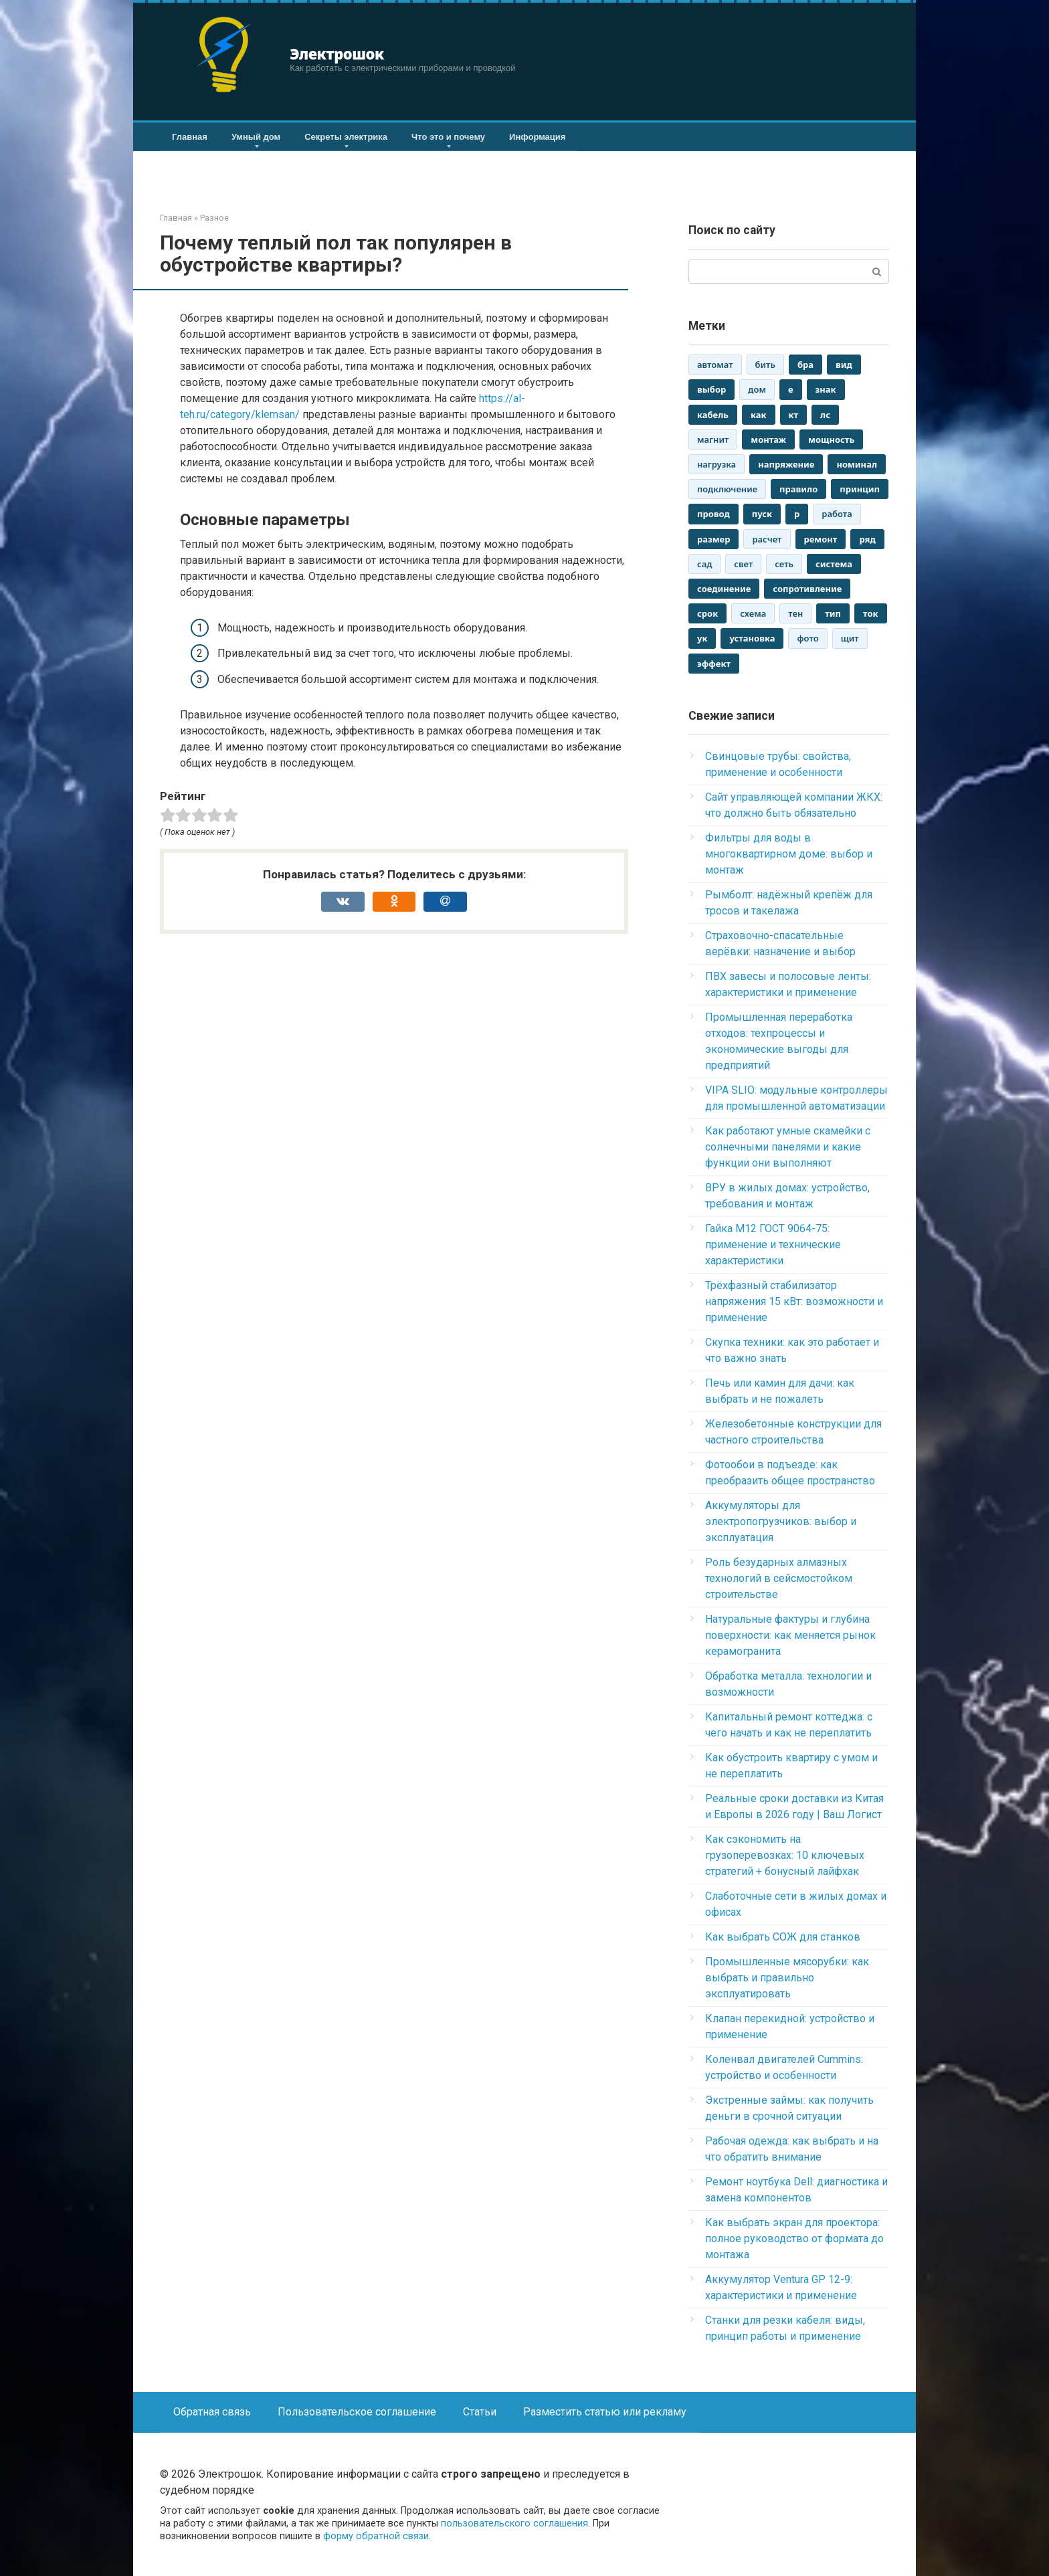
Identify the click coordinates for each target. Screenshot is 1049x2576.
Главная (189, 137)
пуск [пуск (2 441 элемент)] (762, 514)
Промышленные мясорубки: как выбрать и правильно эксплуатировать (787, 1977)
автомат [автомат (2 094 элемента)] (715, 365)
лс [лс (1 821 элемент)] (825, 415)
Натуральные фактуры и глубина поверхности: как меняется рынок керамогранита (790, 1635)
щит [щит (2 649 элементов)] (850, 638)
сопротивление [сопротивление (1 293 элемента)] (807, 589)
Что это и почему (448, 137)
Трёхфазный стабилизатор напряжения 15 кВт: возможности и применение (794, 1301)
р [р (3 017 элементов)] (796, 514)
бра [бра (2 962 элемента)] (805, 365)
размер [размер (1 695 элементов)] (713, 539)
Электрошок (337, 53)
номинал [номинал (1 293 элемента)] (856, 464)
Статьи (479, 2411)
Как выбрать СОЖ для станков (782, 1936)
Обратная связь (212, 2411)
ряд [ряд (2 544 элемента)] (867, 539)
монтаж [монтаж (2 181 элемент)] (768, 439)
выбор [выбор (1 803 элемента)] (711, 389)
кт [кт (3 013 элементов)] (794, 415)
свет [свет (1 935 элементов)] (743, 564)
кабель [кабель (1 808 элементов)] (713, 415)
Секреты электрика (345, 137)
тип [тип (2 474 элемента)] (833, 613)
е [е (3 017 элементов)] (790, 389)
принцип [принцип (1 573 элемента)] (860, 489)
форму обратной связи (376, 2536)
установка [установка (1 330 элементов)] (752, 638)
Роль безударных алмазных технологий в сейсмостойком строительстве (778, 1578)
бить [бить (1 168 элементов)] (765, 365)
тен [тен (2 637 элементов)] (795, 613)
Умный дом (255, 137)
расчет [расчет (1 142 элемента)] (766, 539)
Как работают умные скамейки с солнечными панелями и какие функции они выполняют (787, 1146)
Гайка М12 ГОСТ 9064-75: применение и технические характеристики (773, 1244)
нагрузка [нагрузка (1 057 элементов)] (716, 464)
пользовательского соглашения (514, 2523)
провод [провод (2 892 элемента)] (713, 514)
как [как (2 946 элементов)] (759, 415)
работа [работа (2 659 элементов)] (837, 514)
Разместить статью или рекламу (604, 2411)
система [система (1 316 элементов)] (834, 564)
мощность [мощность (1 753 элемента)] (831, 439)
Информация (537, 137)
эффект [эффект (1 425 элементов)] (714, 664)
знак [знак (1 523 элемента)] (826, 389)
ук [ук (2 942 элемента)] (702, 638)
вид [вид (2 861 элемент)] (844, 365)
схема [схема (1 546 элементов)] (753, 613)
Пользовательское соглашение (357, 2411)
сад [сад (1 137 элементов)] (704, 564)
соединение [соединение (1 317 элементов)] (724, 589)
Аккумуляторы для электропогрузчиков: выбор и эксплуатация (780, 1521)
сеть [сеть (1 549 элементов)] (784, 564)
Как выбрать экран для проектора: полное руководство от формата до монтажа (794, 2238)
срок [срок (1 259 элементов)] (707, 613)
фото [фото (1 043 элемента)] (807, 638)
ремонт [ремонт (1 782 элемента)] (821, 539)
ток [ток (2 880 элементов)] (870, 613)
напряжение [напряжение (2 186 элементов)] (786, 464)
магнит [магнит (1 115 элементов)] (713, 439)
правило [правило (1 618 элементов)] (798, 489)
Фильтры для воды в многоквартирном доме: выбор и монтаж (788, 853)
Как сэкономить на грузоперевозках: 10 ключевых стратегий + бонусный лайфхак (784, 1855)
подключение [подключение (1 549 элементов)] (727, 489)
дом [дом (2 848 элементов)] (757, 389)
